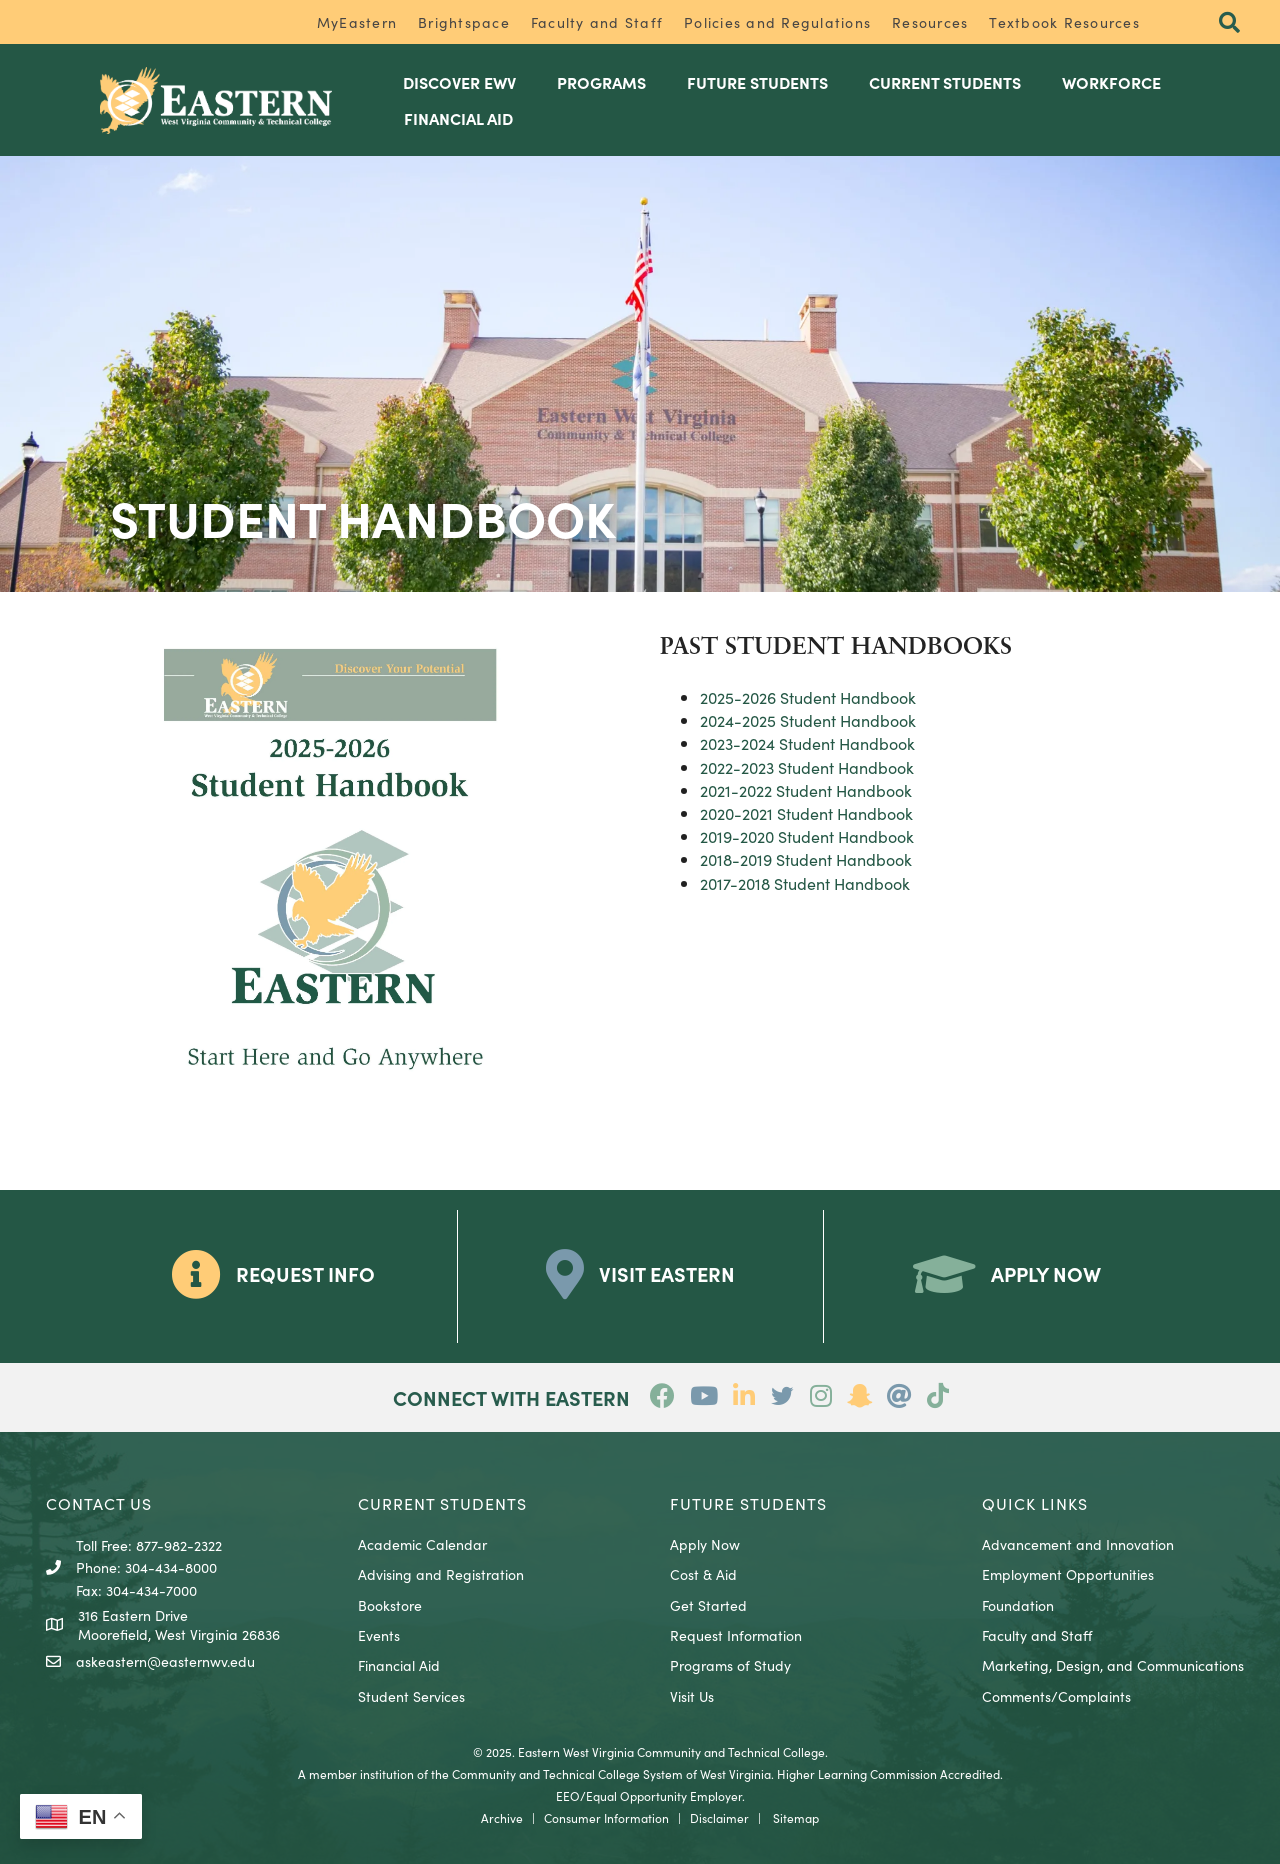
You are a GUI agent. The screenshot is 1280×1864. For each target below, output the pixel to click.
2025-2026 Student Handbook (808, 697)
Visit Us (692, 1696)
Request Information (736, 1635)
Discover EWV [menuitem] (459, 82)
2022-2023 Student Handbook (807, 767)
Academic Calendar (422, 1544)
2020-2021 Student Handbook (806, 813)
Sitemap (796, 1817)
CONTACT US (99, 1503)
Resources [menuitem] (930, 22)
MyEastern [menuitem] (357, 22)
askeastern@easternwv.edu (165, 1661)
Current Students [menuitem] (945, 82)
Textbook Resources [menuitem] (1064, 22)
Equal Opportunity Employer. (665, 1795)
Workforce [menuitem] (1111, 82)
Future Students (748, 1503)
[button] (1229, 23)
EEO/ (571, 1795)
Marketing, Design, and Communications (1113, 1665)
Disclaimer (719, 1817)
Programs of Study (730, 1665)
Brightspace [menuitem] (464, 22)
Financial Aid (399, 1665)
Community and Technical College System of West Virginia (611, 1773)
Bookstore (390, 1605)
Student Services (411, 1696)
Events (379, 1635)
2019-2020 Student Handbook (807, 836)
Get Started (708, 1605)
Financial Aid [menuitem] (458, 118)
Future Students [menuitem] (757, 82)
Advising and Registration (441, 1574)
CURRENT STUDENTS (442, 1503)
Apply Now (705, 1544)
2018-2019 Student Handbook (806, 859)
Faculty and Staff (1037, 1635)
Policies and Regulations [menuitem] (777, 22)
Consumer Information (606, 1817)
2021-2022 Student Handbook (806, 790)
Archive (502, 1817)
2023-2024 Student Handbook (807, 743)
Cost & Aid (703, 1574)
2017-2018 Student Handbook (805, 883)
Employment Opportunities (1068, 1574)
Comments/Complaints (1056, 1696)
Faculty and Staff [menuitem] (597, 22)
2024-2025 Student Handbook (808, 720)
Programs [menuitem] (601, 82)
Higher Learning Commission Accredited (888, 1773)
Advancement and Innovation (1078, 1544)
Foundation (1018, 1605)
